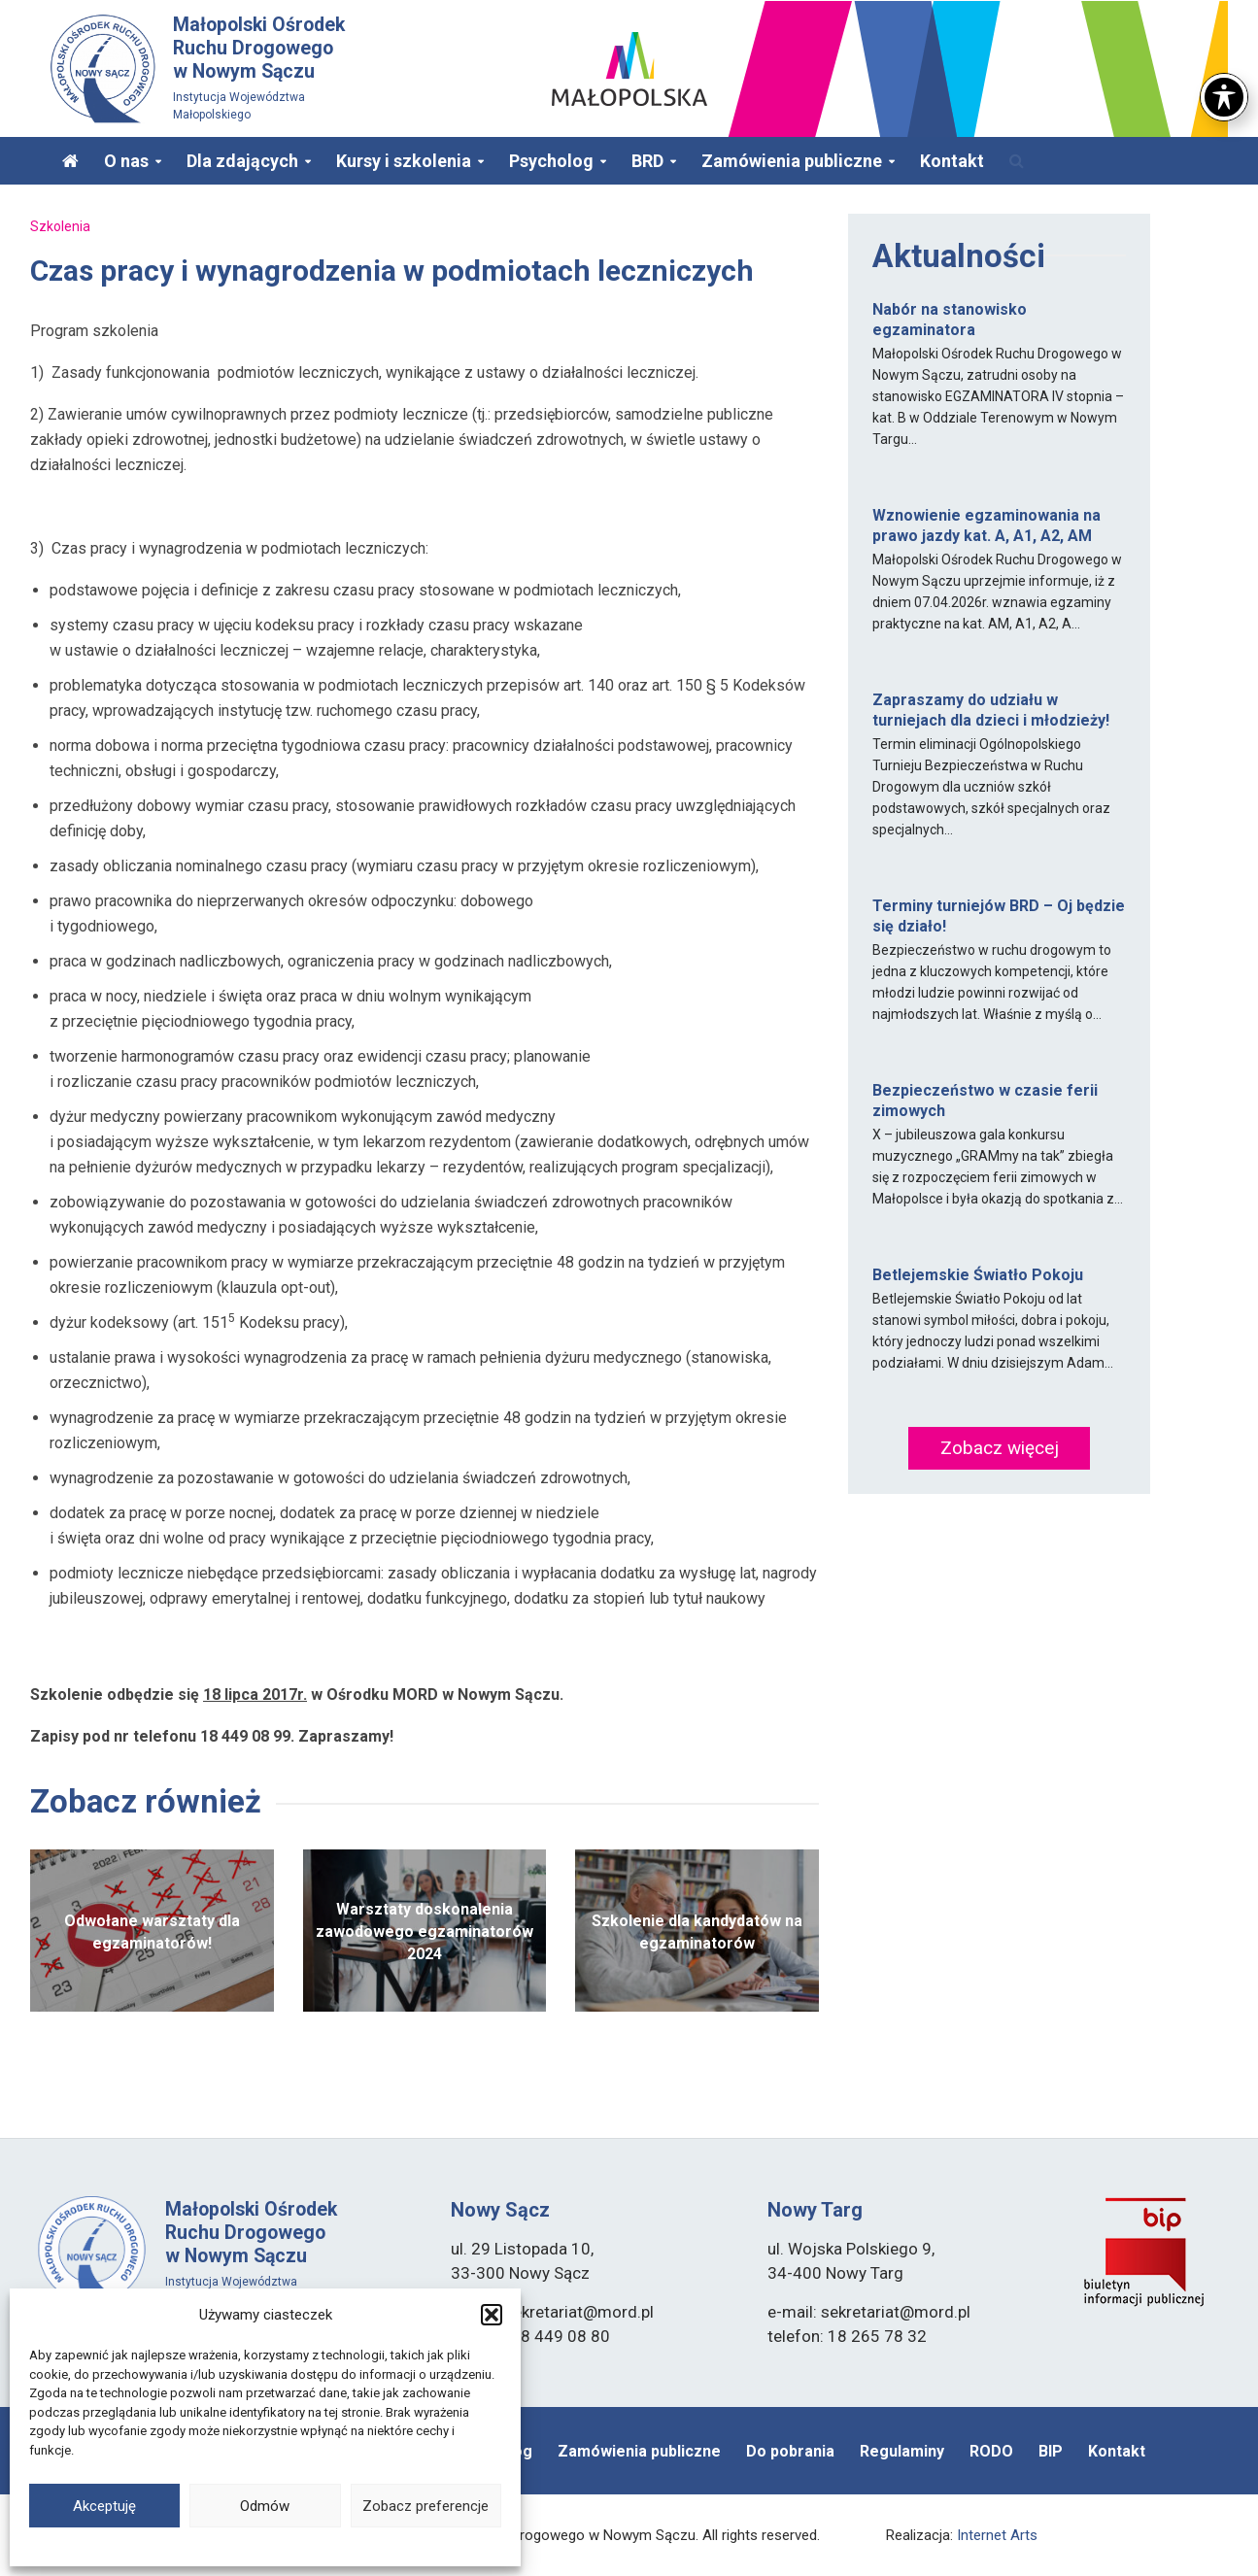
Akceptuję (104, 2506)
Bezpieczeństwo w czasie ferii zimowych (985, 1100)
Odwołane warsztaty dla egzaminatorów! (152, 1932)
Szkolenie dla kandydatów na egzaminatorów (697, 1932)
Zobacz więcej (999, 1448)
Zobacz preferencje (425, 2506)
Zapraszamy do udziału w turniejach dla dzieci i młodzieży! (990, 710)
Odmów (264, 2506)
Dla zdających (242, 161)
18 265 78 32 (877, 2336)
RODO (991, 2451)
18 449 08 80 (560, 2336)
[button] (491, 2314)
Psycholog (551, 161)
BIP (1050, 2451)
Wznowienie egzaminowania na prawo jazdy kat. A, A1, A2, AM (986, 525)
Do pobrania (790, 2451)
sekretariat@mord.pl (579, 2312)
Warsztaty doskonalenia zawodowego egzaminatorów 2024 (424, 1931)
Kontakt (952, 161)
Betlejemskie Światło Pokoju (977, 1275)
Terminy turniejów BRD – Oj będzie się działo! (998, 916)
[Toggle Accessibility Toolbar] (1224, 49)
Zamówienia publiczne (791, 161)
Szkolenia (60, 226)
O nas (126, 161)
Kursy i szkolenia (403, 161)
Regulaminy (902, 2451)
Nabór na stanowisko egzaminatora (949, 319)
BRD (647, 161)
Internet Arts (997, 2535)
